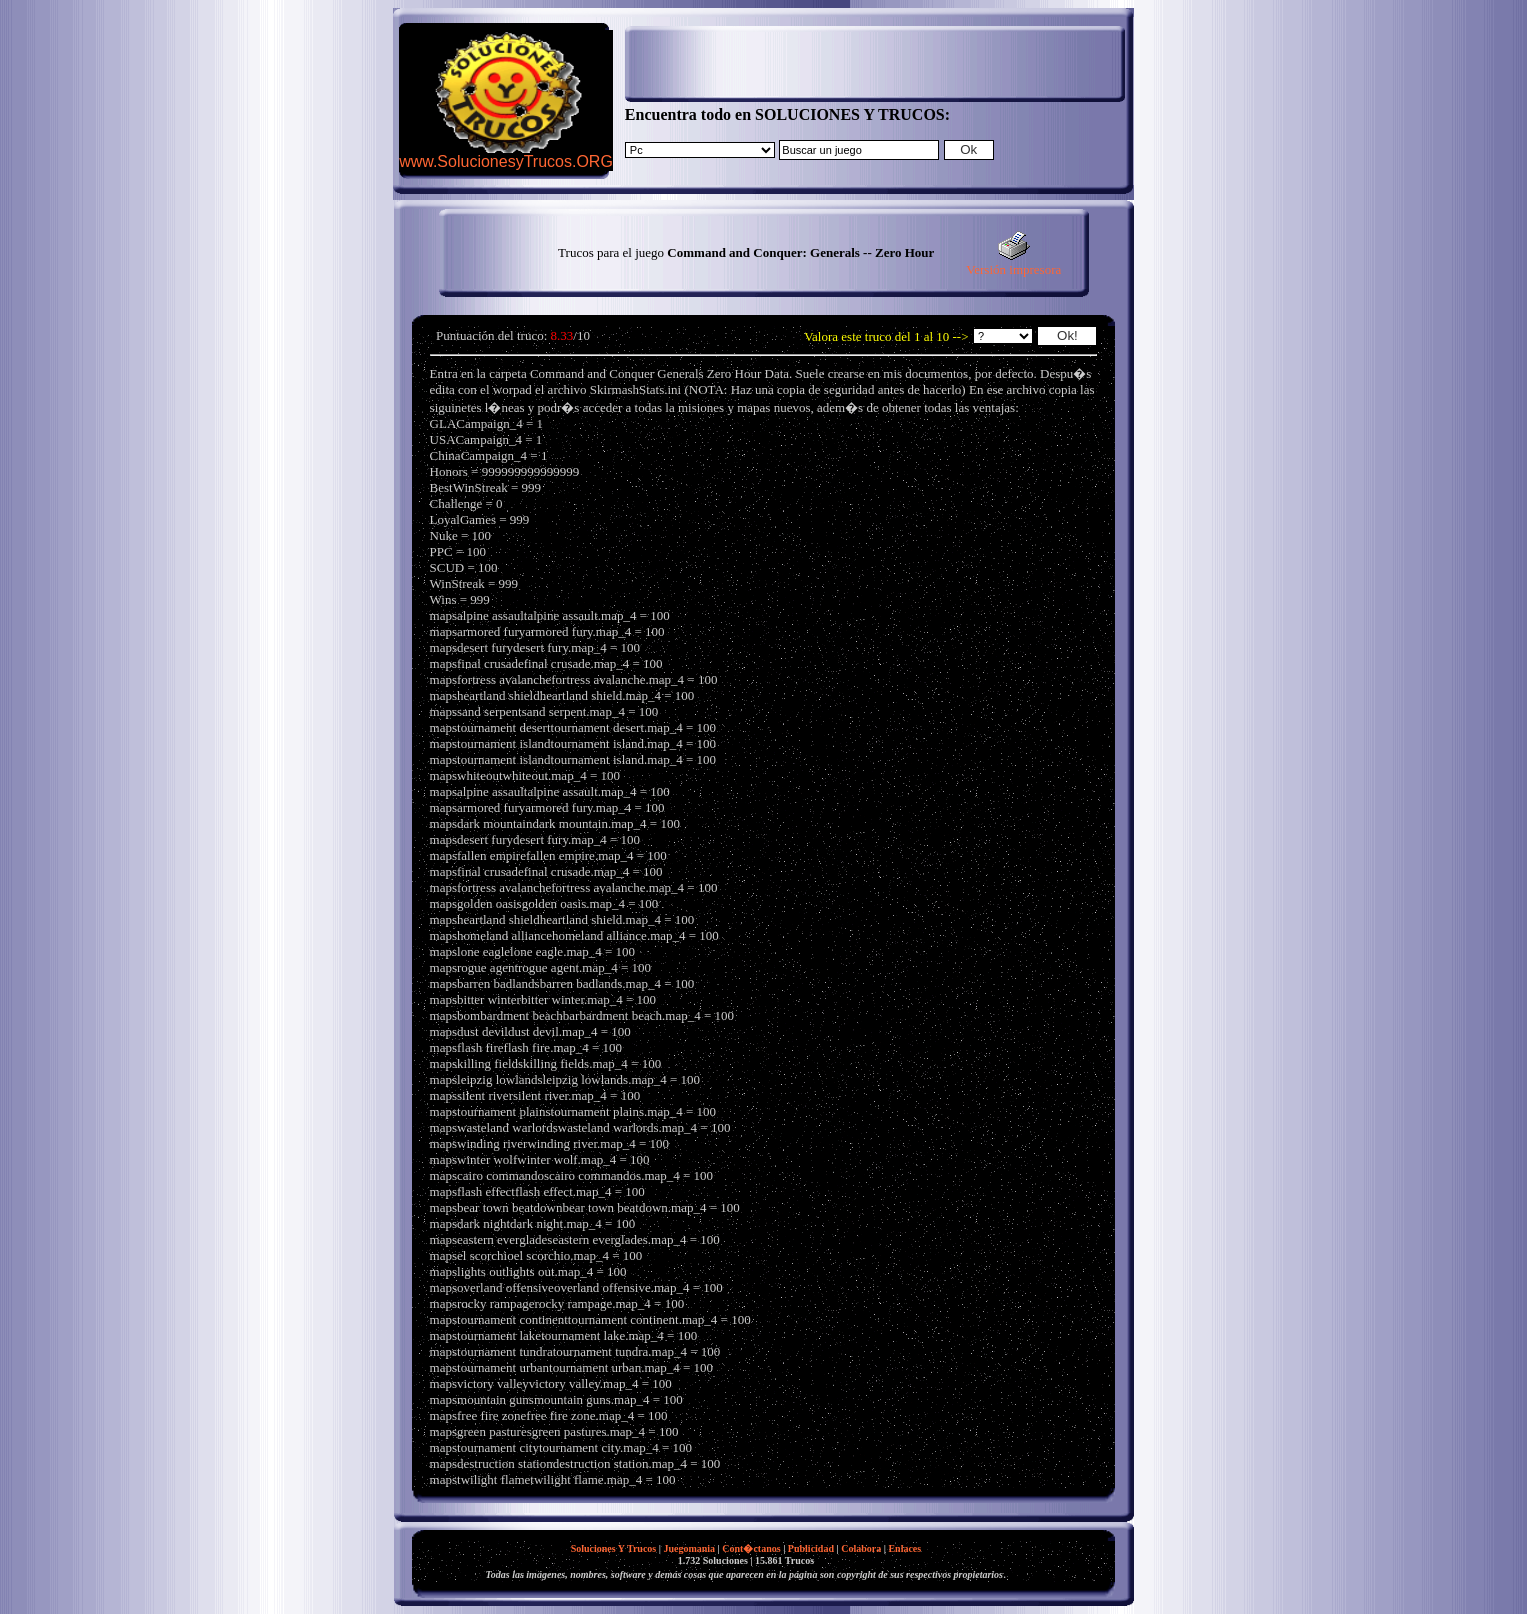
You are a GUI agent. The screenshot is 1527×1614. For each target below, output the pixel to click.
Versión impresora (1013, 263)
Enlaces (904, 1548)
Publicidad (811, 1548)
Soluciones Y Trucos (614, 1548)
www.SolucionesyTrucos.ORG (506, 161)
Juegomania (689, 1548)
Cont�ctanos (751, 1548)
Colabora (861, 1548)
